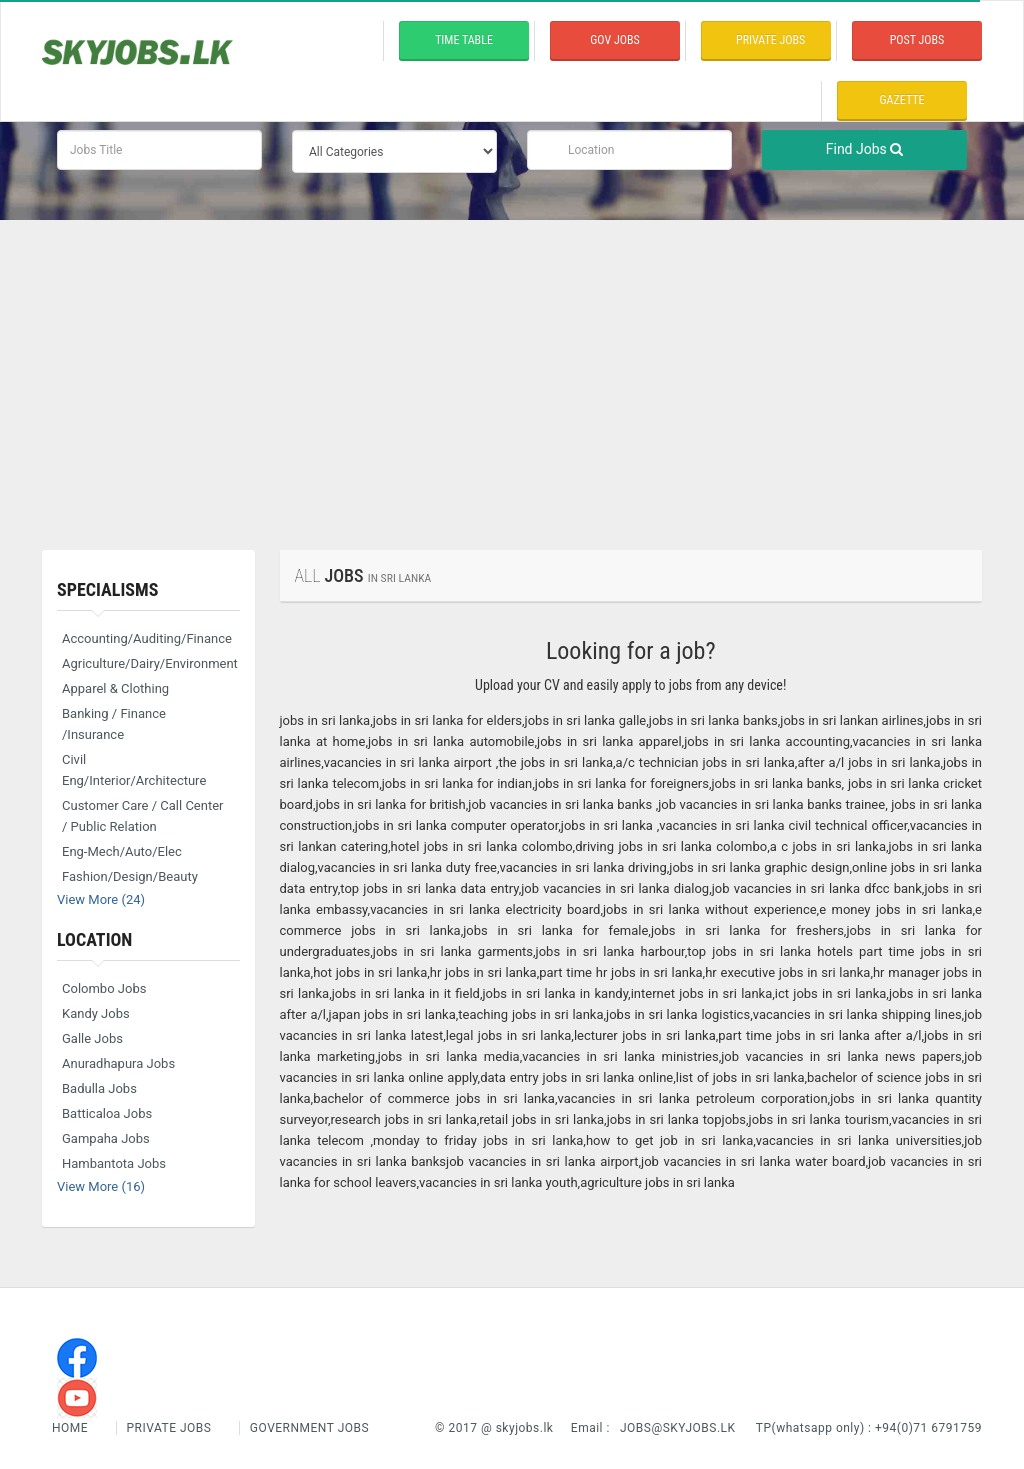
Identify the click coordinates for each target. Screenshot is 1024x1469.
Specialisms (107, 589)
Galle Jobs (92, 1038)
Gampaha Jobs (106, 1138)
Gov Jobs (614, 40)
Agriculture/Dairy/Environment (150, 663)
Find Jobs (865, 149)
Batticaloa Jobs (107, 1113)
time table (464, 40)
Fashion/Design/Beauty (130, 876)
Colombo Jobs (104, 988)
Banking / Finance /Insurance (114, 724)
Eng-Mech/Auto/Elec (122, 851)
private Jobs (770, 40)
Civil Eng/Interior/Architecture (134, 770)
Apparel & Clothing (115, 688)
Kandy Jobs (96, 1013)
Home (72, 1428)
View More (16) (101, 1186)
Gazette (902, 100)
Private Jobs (169, 1428)
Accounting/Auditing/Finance (147, 638)
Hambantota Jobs (114, 1163)
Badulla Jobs (99, 1088)
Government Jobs (309, 1428)
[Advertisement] (512, 370)
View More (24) (101, 899)
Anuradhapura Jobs (118, 1063)
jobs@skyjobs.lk (678, 1428)
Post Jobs (917, 40)
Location (94, 939)
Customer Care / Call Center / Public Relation (143, 816)
